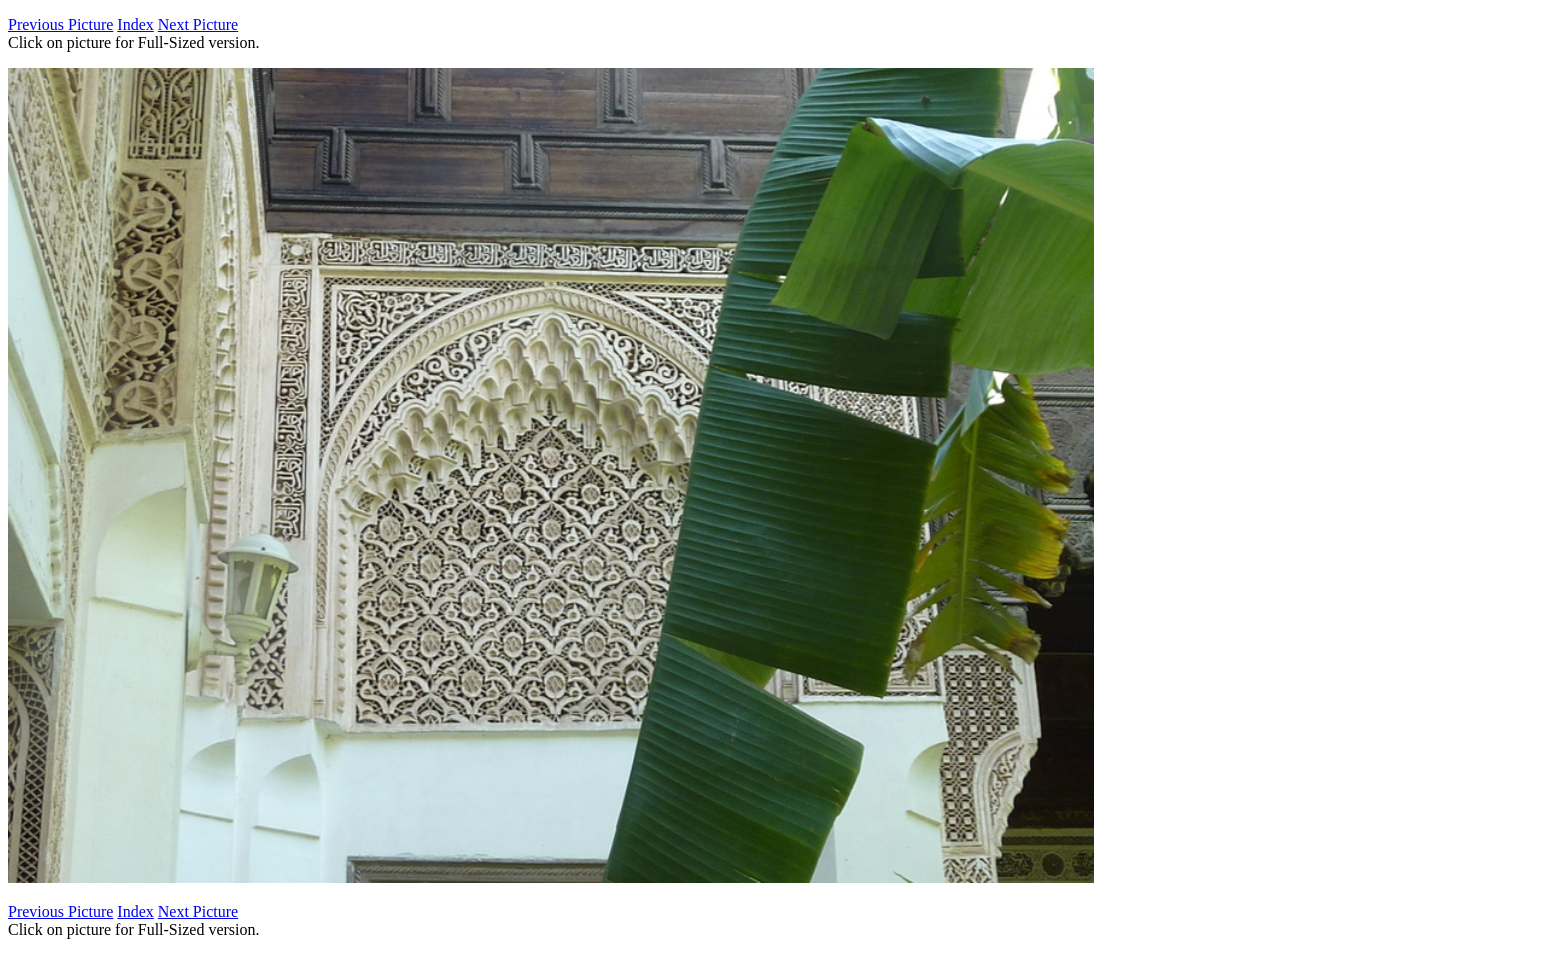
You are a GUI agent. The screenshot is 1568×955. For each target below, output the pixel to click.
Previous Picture (60, 24)
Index (135, 24)
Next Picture (198, 24)
